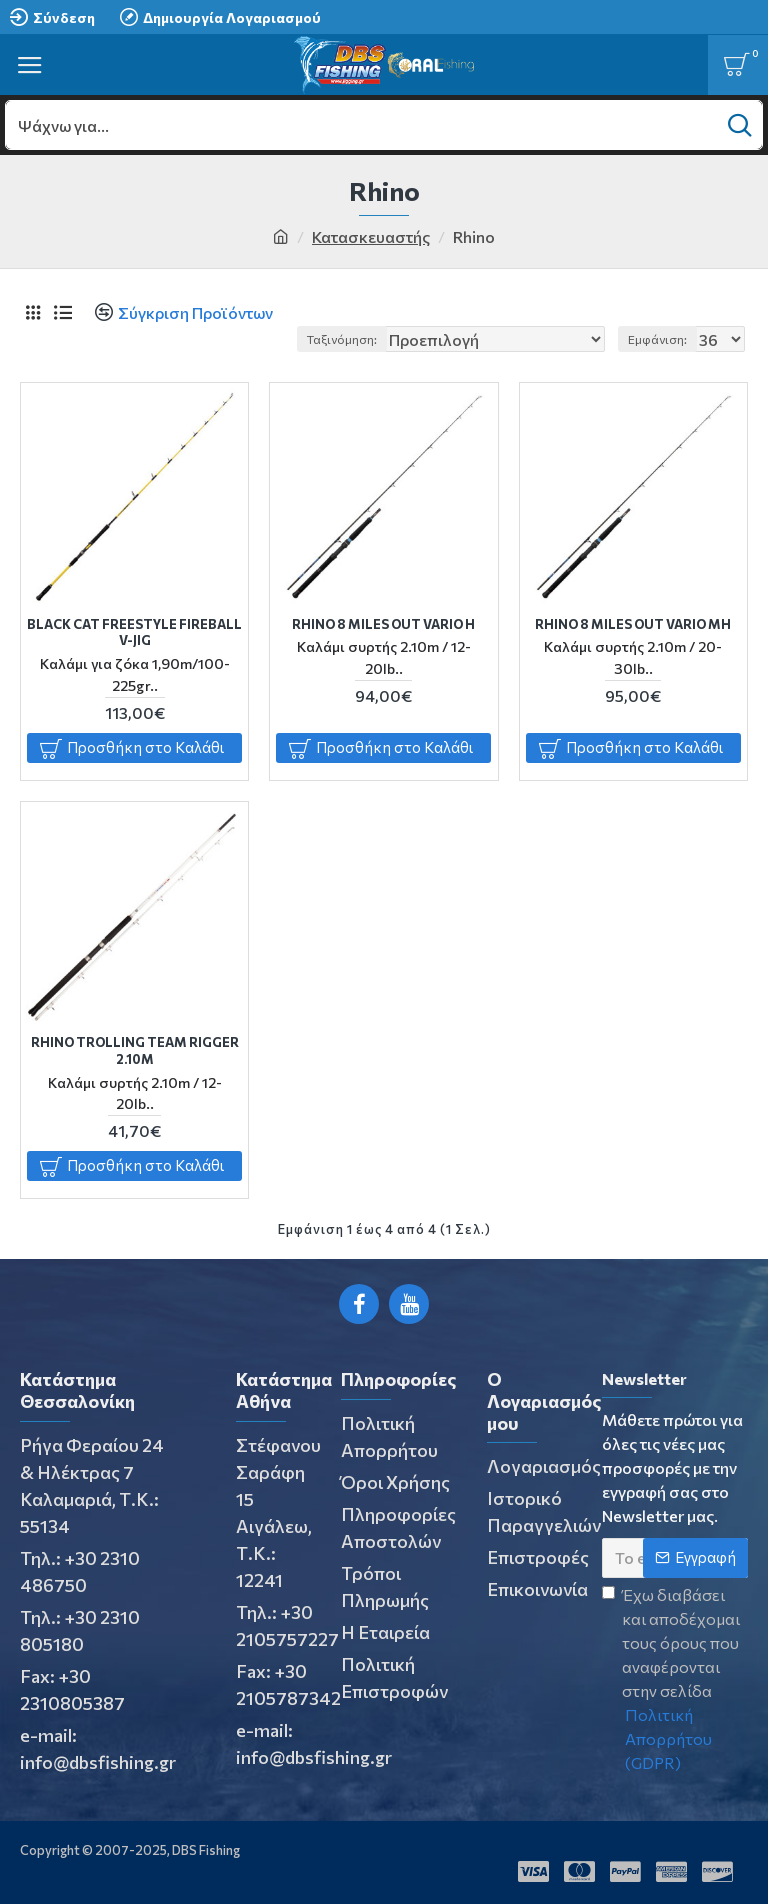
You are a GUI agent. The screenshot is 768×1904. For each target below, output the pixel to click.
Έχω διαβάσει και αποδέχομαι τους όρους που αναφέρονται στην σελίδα (675, 1680)
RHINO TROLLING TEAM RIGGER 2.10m (135, 1050)
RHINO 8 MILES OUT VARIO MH (633, 624)
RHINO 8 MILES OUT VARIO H (383, 624)
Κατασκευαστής (371, 236)
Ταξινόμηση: (342, 339)
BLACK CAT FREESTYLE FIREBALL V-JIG (134, 632)
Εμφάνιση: (657, 339)
